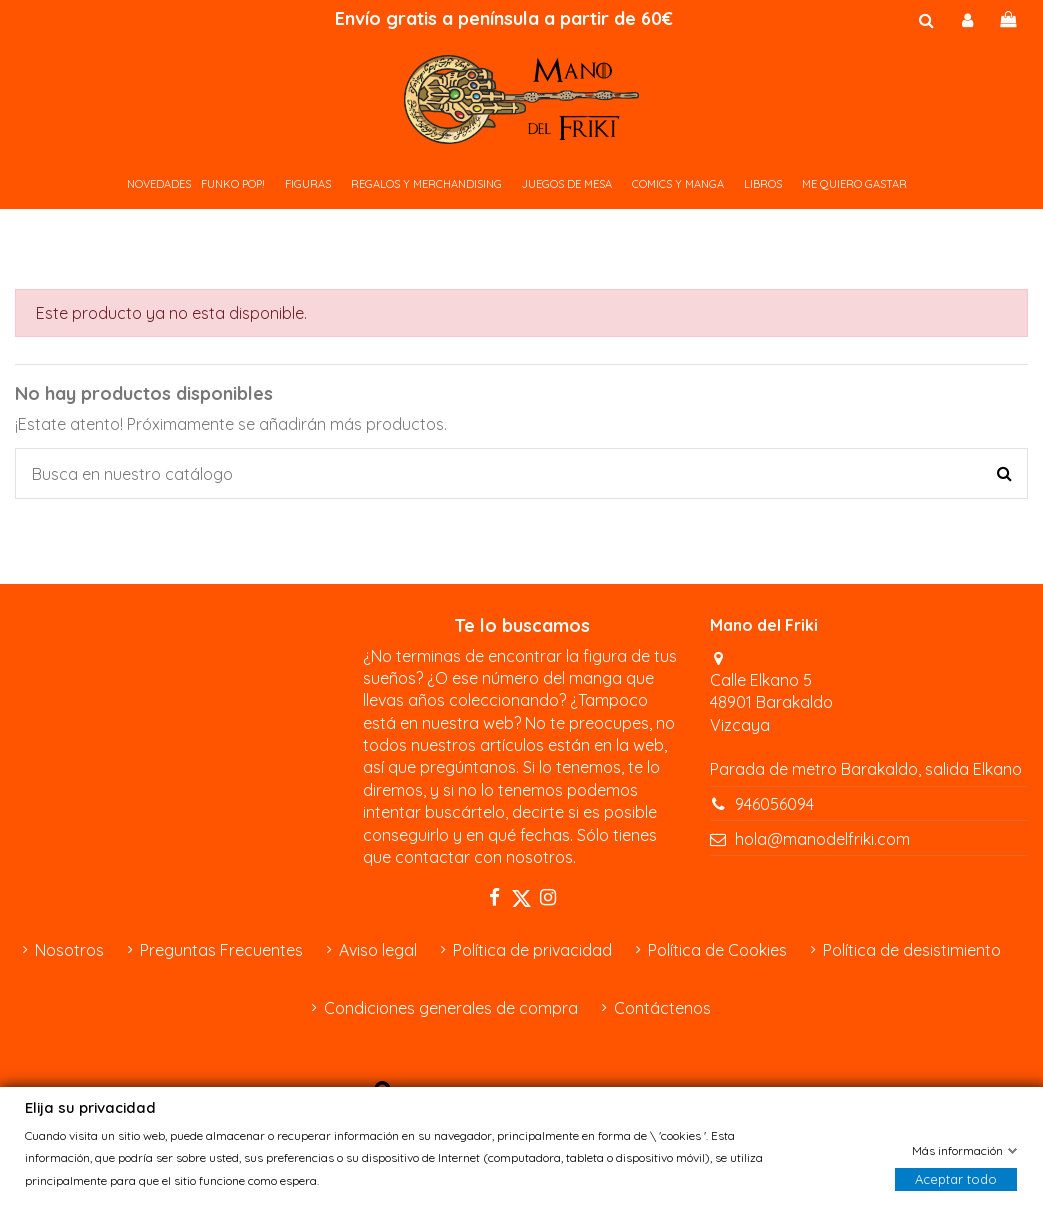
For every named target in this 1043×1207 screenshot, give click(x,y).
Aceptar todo (956, 1179)
